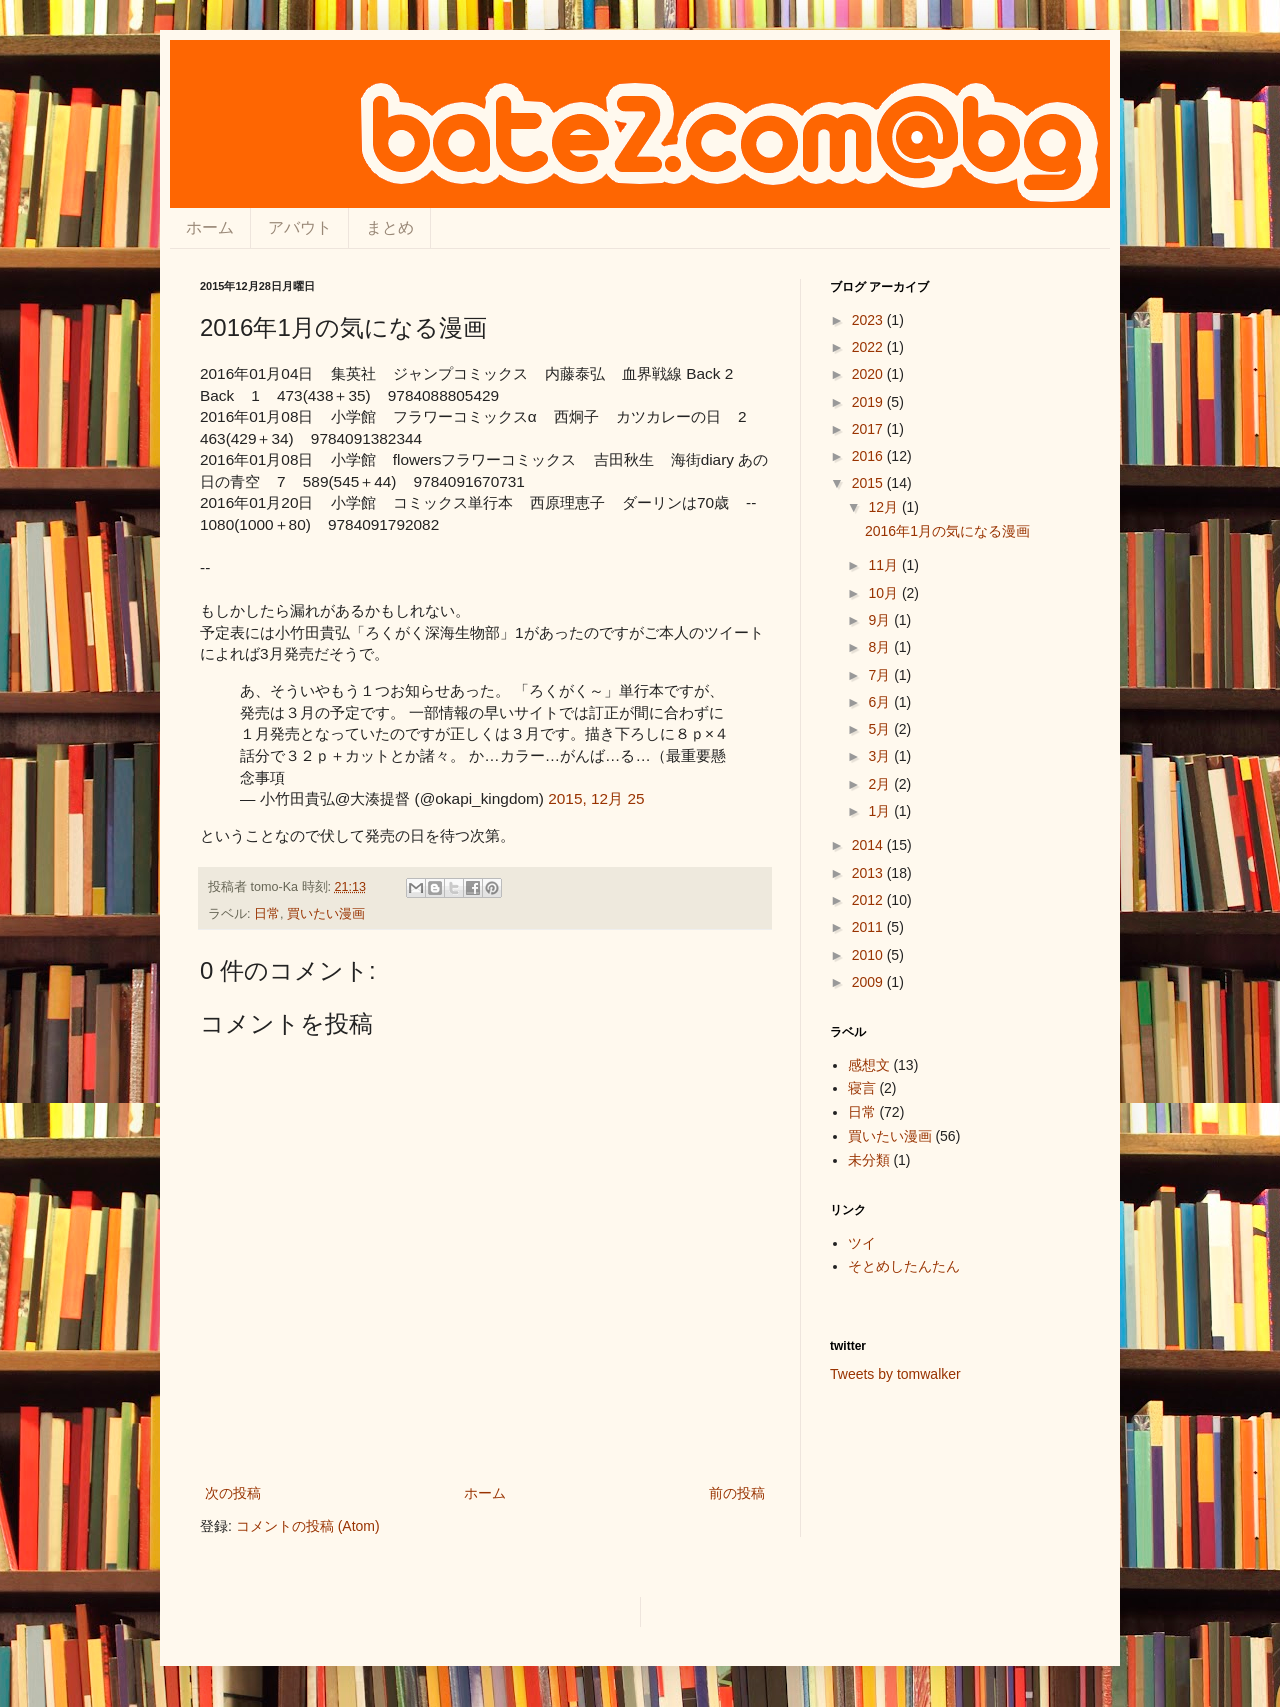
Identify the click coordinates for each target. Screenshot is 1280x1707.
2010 (869, 955)
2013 (869, 873)
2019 (869, 402)
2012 (869, 900)
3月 (881, 756)
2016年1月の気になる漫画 (947, 531)
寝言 (862, 1088)
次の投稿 (233, 1493)
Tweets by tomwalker (895, 1374)
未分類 (869, 1160)
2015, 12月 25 (596, 798)
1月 (881, 811)
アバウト (300, 227)
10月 (884, 593)
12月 (884, 507)
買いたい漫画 (326, 914)
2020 (869, 374)
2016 (869, 456)
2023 (869, 320)
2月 (881, 784)
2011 (869, 927)
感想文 (869, 1065)
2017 (869, 429)
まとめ (390, 227)
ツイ (862, 1243)
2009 (869, 982)
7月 (881, 675)
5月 (881, 729)
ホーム (210, 227)
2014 (869, 845)
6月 (881, 702)
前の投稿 (737, 1493)
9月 (881, 620)
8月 (881, 647)
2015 (869, 483)
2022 (869, 347)
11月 (884, 565)
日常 (267, 914)
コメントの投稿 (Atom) (308, 1526)
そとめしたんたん (904, 1266)
